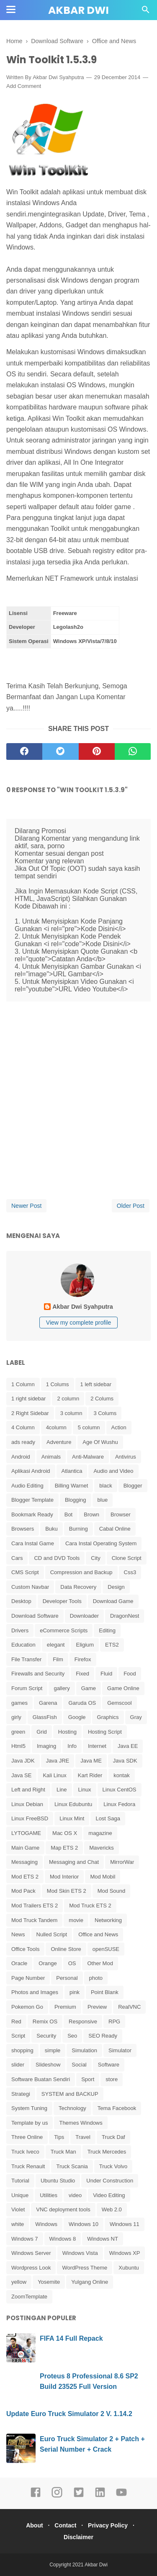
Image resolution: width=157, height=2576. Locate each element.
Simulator (119, 2050)
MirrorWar (122, 1862)
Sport (87, 2079)
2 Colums (101, 1398)
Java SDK (125, 1761)
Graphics (108, 1717)
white (17, 2224)
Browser (121, 1514)
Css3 (130, 1572)
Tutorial (20, 2180)
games (19, 1703)
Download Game (113, 1601)
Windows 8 (62, 2239)
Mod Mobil (102, 1876)
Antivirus (125, 1457)
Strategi (20, 2094)
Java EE (128, 1746)
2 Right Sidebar (30, 1413)
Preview (97, 2007)
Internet (97, 1746)
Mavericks (101, 1848)
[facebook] (24, 751)
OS (72, 1963)
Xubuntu (128, 2268)
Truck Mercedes (107, 2152)
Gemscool (119, 1703)
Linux (84, 1789)
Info (72, 1746)
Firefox (83, 1659)
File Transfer (26, 1659)
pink (74, 1992)
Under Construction (109, 2180)
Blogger (133, 1485)
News (18, 1934)
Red (16, 2021)
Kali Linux (54, 1775)
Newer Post (26, 1205)
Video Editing (109, 2195)
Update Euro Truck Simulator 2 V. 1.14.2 (69, 2413)
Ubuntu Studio (58, 2180)
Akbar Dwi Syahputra (58, 77)
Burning (78, 1529)
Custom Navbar (30, 1587)
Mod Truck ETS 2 (90, 1905)
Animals (51, 1457)
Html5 (18, 1746)
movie (76, 1920)
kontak (121, 1775)
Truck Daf (113, 2137)
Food (130, 1673)
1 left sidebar (95, 1384)
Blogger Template (32, 1500)
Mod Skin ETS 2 (66, 1891)
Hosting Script (105, 1732)
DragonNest (124, 1616)
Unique (19, 2195)
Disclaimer (78, 2537)
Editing (107, 1630)
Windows (46, 2224)
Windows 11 (124, 2224)
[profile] (79, 1296)
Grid (41, 1732)
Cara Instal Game (32, 1543)
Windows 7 (24, 2239)
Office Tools (25, 1949)
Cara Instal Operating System (101, 1543)
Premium (65, 2007)
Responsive (83, 2021)
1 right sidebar (28, 1398)
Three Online (27, 2137)
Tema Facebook (117, 2108)
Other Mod (100, 1963)
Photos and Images (34, 1992)
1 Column (23, 1384)
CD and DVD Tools (57, 1558)
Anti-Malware (88, 1457)
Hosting (67, 1732)
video (75, 2195)
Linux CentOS (119, 1789)
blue (103, 1500)
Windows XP (124, 2253)
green (18, 1732)
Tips (59, 2137)
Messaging (24, 1862)
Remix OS (45, 2021)
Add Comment (23, 86)
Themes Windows (80, 2123)
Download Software (35, 1616)
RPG (114, 2021)
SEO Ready (102, 2036)
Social (79, 2064)
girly (16, 1717)
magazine (100, 1833)
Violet (18, 2209)
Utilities (48, 2195)
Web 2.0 (112, 2209)
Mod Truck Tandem (34, 1920)
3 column (71, 1413)
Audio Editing (27, 1485)
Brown (91, 1514)
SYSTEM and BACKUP (69, 2094)
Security (46, 2036)
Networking (108, 1920)
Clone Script (127, 1558)
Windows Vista (80, 2253)
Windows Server (31, 2253)
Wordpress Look (31, 2268)
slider (17, 2064)
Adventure (58, 1442)
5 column (89, 1427)
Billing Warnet (71, 1485)
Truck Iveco (25, 2152)
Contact (65, 2525)
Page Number (28, 1978)
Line (62, 1789)
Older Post (130, 1205)
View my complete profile (78, 1322)
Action (118, 1427)
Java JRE (57, 1761)
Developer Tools (62, 1601)
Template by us (29, 2123)
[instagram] (57, 2496)
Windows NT (102, 2239)
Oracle (19, 1963)
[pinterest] (97, 751)
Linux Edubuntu (73, 1804)
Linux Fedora (119, 1804)
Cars (17, 1558)
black (105, 1485)
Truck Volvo (113, 2166)
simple (53, 2050)
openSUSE (106, 1949)
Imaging (46, 1746)
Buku (51, 1529)
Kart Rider (90, 1775)
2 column (68, 1398)
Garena (48, 1703)
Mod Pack (23, 1891)
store (112, 2079)
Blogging (75, 1500)
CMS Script (25, 1572)
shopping (22, 2050)
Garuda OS (82, 1703)
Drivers (19, 1630)
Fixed (82, 1673)
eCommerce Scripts (64, 1630)
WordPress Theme (84, 2268)
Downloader (84, 1616)
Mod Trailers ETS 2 (34, 1905)
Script (18, 2036)
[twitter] (60, 751)
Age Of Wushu (100, 1442)
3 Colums (104, 1413)
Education (23, 1645)
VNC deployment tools (63, 2209)
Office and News (98, 1934)
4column (56, 1427)
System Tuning (29, 2108)
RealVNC (129, 2007)
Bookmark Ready (32, 1514)
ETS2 (112, 1645)
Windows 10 (83, 2224)
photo (96, 1978)
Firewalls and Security (37, 1673)
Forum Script (26, 1688)
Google (77, 1717)
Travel (82, 2137)
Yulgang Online (89, 2282)
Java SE (21, 1775)
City (95, 1558)
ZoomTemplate (29, 2296)
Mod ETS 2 (25, 1876)
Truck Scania (72, 2166)
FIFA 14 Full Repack (71, 2338)
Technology (72, 2108)
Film (58, 1659)
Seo (72, 2036)
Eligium (85, 1645)
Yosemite (49, 2282)
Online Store (66, 1949)
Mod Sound (112, 1891)
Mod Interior (64, 1876)
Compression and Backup (81, 1572)
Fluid (106, 1673)
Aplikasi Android (30, 1471)
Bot (68, 1514)
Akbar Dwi (78, 10)
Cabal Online (115, 1529)
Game (88, 1688)
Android (20, 1457)
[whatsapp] (133, 751)
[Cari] (146, 12)
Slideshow (48, 2064)
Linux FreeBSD (29, 1818)
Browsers (22, 1529)
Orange (48, 1963)
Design (116, 1587)
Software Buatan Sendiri (40, 2079)
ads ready (23, 1442)
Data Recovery (78, 1587)
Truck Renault (28, 2166)
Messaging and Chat (74, 1862)
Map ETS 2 (64, 1848)
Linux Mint (71, 1818)
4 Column (23, 1427)
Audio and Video (113, 1471)
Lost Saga (107, 1818)
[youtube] (121, 2496)
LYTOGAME (26, 1833)
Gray (136, 1717)
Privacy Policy (108, 2525)
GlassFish (45, 1717)
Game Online (123, 1688)
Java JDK (23, 1761)
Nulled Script (51, 1934)
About (34, 2525)
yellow (18, 2282)
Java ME (91, 1761)
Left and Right (28, 1789)
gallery (61, 1688)
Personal (66, 1978)
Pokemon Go (27, 2007)
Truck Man (63, 2152)
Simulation (84, 2050)
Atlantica (72, 1471)
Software (108, 2064)
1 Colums (57, 1384)
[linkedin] (100, 2496)
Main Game (25, 1848)
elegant (56, 1645)
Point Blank (104, 1992)
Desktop (21, 1601)
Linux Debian (27, 1804)
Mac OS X (64, 1833)
